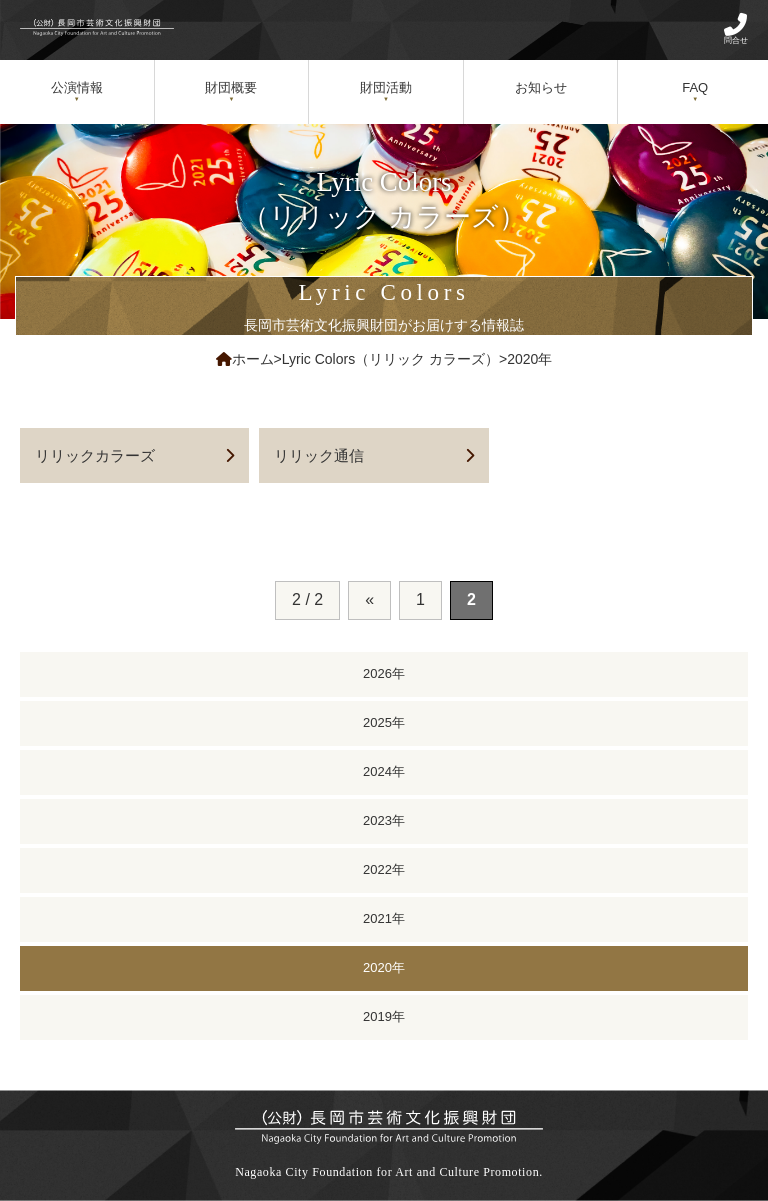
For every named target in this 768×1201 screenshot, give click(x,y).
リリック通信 (319, 455)
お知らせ (541, 87)
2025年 (384, 722)
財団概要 (231, 87)
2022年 (384, 869)
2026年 (384, 673)
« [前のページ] (369, 599)
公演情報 (77, 87)
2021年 (384, 918)
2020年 (384, 967)
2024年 (384, 771)
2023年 (384, 820)
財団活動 (386, 87)
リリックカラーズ (95, 455)
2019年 (384, 1016)
